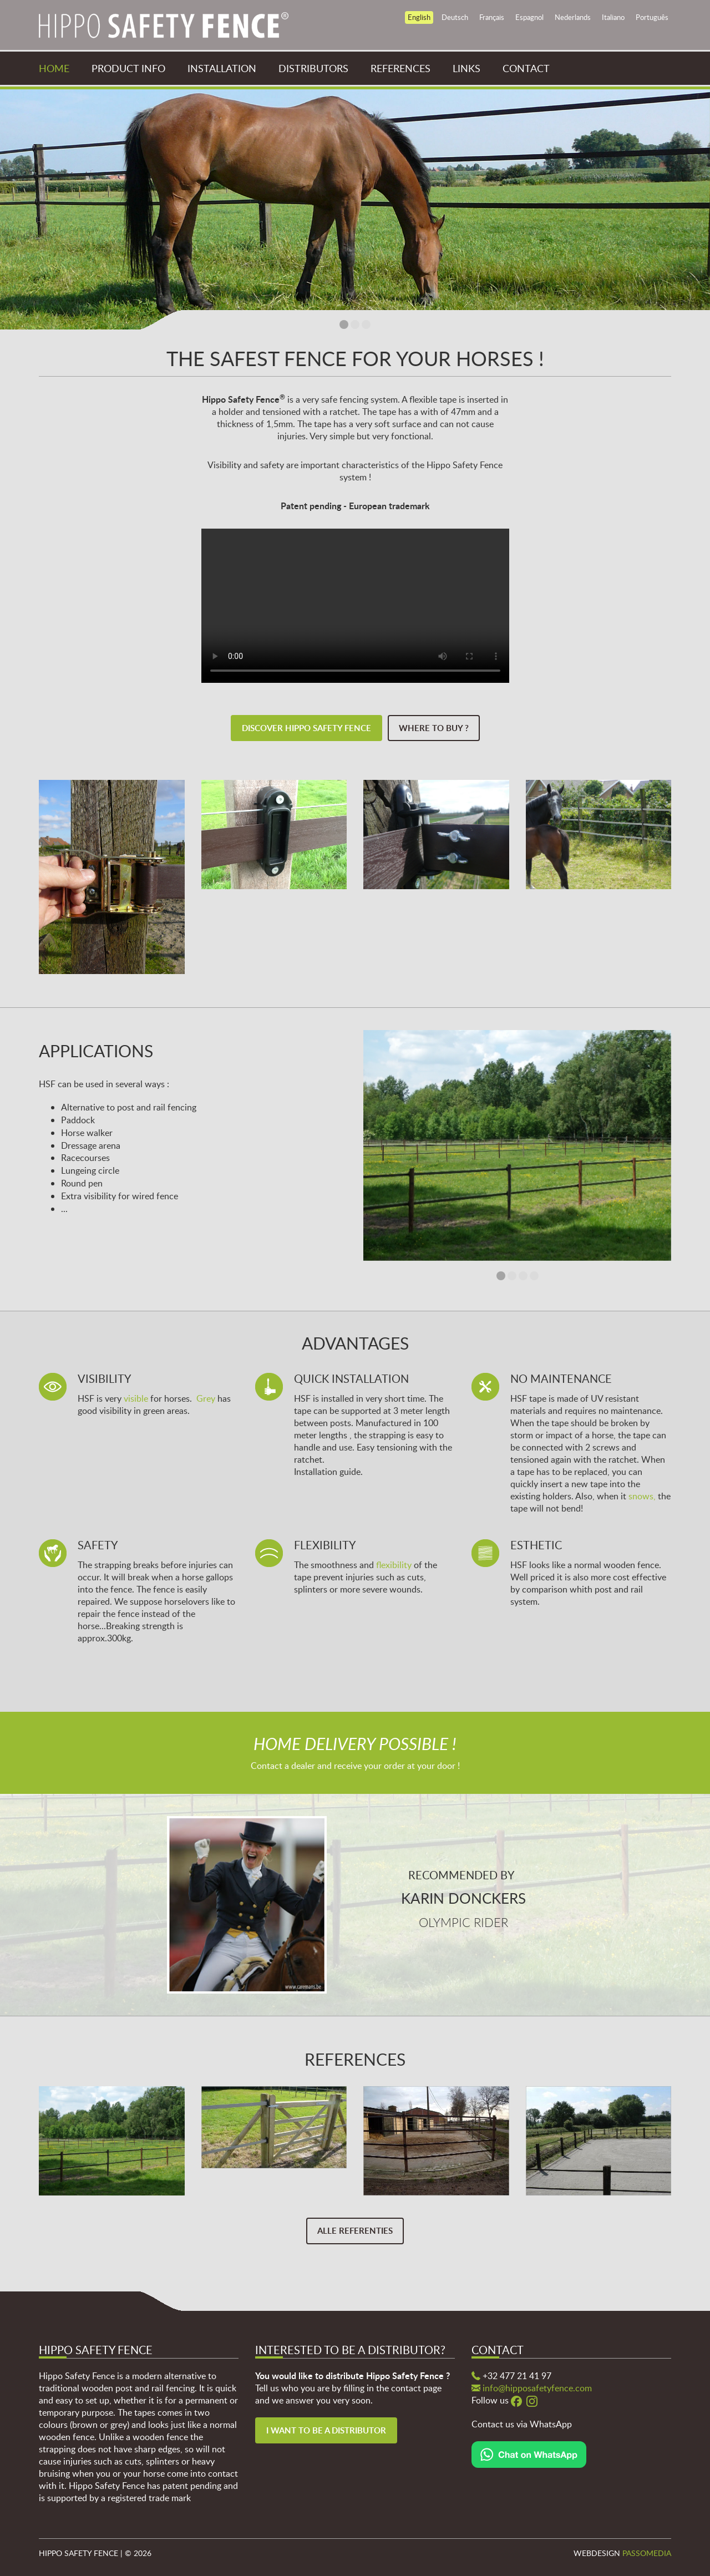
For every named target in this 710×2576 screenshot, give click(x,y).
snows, (642, 1496)
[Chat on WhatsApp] (528, 2453)
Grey (205, 1398)
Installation (221, 68)
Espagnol (529, 17)
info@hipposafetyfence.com (537, 2388)
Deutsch (455, 17)
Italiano (613, 17)
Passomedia (646, 2553)
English (419, 17)
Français (491, 17)
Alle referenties (355, 2231)
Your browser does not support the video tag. (355, 606)
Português (652, 17)
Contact (526, 68)
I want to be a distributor (326, 2430)
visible (136, 1398)
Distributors (313, 68)
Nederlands (573, 17)
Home (54, 68)
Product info (128, 68)
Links (466, 68)
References (400, 68)
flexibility (394, 1565)
